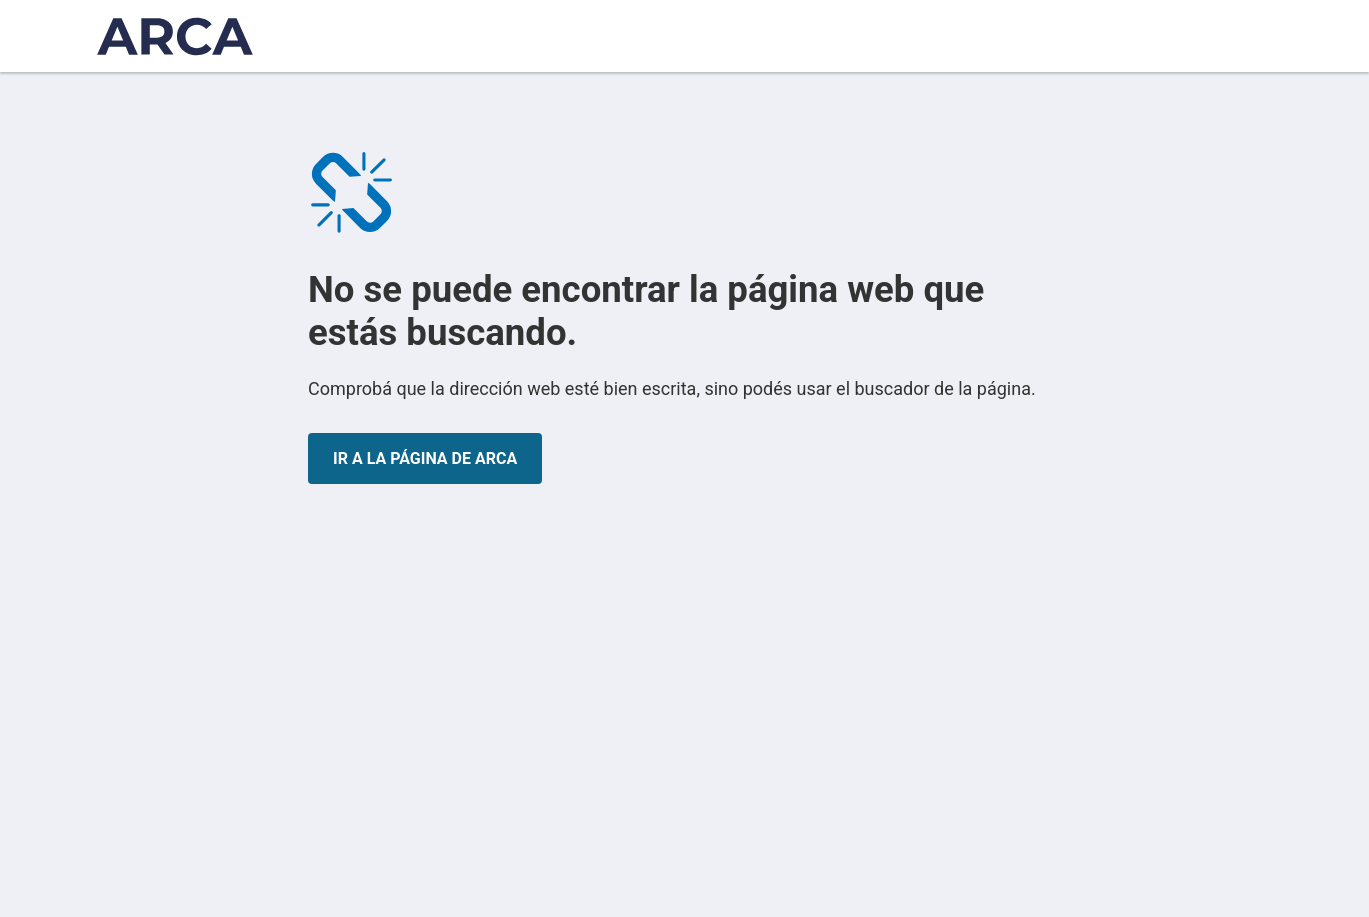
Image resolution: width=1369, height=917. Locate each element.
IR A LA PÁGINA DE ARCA (425, 458)
